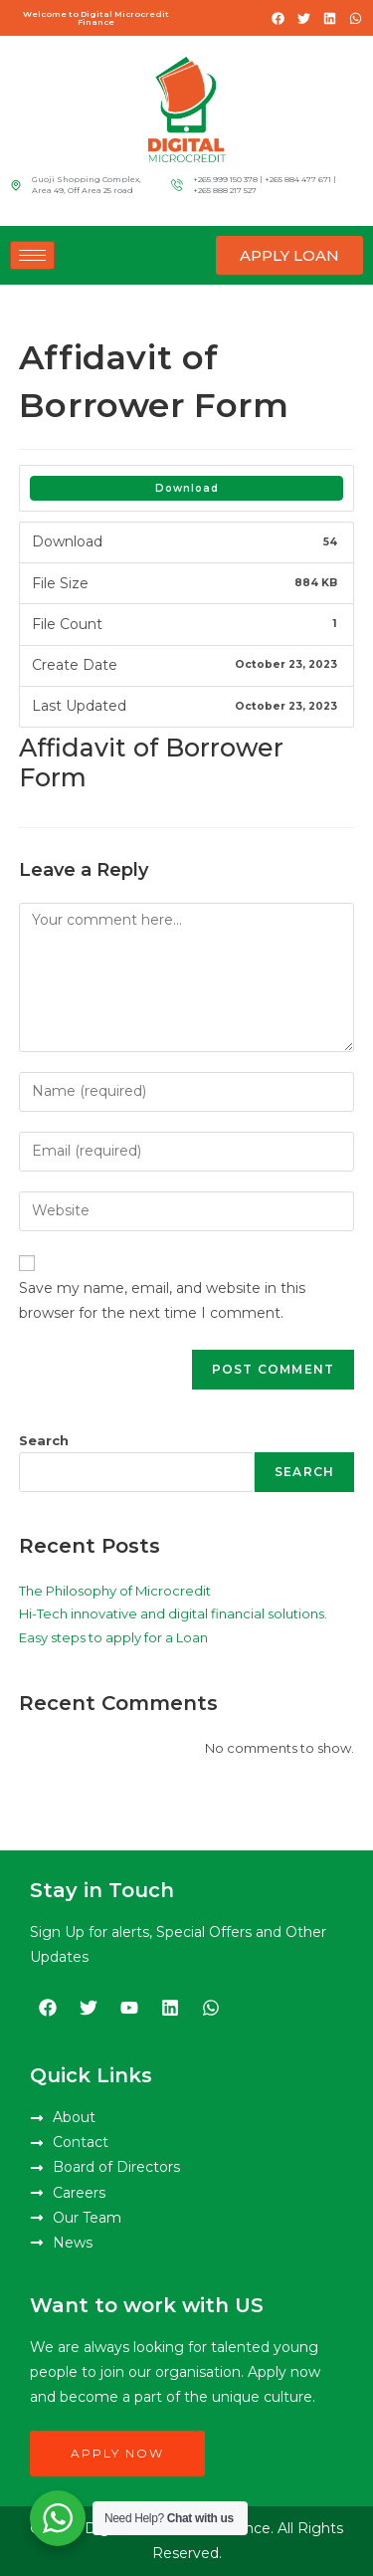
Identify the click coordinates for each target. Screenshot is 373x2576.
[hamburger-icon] (32, 255)
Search (44, 1440)
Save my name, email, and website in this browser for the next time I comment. (162, 1300)
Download (187, 488)
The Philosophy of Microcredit (115, 1591)
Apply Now (117, 2453)
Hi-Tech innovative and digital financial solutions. (173, 1613)
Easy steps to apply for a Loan (113, 1637)
